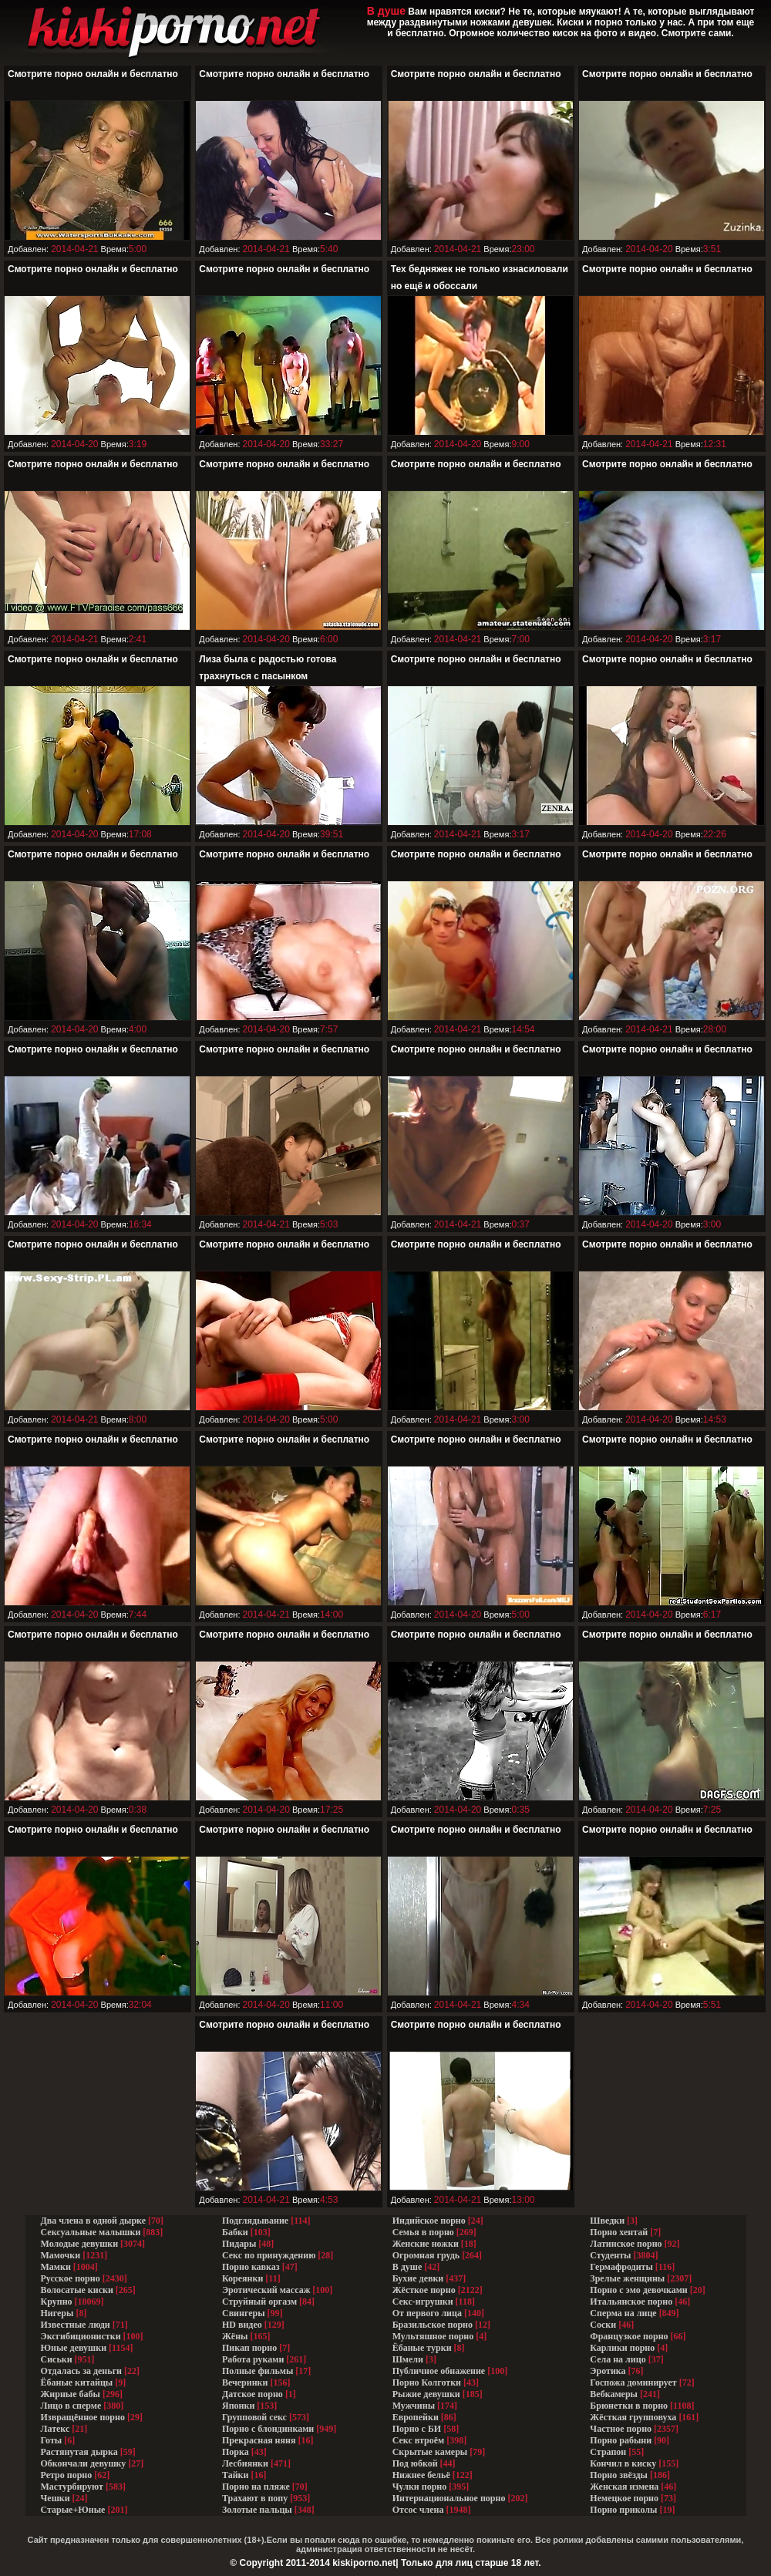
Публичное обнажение (438, 2371)
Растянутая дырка (79, 2451)
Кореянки (242, 2278)
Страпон (608, 2451)
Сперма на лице (623, 2313)
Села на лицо (617, 2359)
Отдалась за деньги (82, 2371)
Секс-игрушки (422, 2301)
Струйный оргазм (259, 2301)
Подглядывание (255, 2220)
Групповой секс (254, 2417)
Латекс (55, 2428)
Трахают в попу (255, 2498)
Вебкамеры (614, 2394)
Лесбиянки (245, 2463)
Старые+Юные (73, 2509)
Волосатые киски (77, 2290)
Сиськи (56, 2359)
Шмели (407, 2359)
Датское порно (252, 2394)
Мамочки (61, 2255)
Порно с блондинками (268, 2428)
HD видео (242, 2324)
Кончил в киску (623, 2463)
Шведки (607, 2220)
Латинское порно (626, 2243)
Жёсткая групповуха (634, 2417)
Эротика (607, 2371)
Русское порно (70, 2278)
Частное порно (620, 2428)
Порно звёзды (619, 2475)
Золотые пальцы (257, 2509)
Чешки (55, 2498)
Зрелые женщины (627, 2278)
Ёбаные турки (422, 2347)
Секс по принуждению (268, 2255)
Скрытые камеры (430, 2451)
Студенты (610, 2255)
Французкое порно (629, 2336)
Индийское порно (429, 2220)
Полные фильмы (257, 2371)
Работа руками (253, 2359)
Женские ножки (425, 2243)
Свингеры (243, 2313)
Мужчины (413, 2405)
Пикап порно (249, 2347)
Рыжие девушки (426, 2394)
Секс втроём (418, 2440)
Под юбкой (415, 2463)
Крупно (56, 2301)
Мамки (56, 2266)
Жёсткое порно (424, 2290)
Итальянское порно (631, 2301)
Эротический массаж (266, 2290)
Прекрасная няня (258, 2440)
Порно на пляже (256, 2486)
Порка (235, 2451)
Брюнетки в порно (629, 2405)
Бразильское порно (432, 2324)
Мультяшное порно (433, 2336)
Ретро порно (67, 2475)
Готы (51, 2440)
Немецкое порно (624, 2498)
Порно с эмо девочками (638, 2290)
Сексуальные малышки (91, 2232)
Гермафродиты (621, 2266)
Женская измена (624, 2486)
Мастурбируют (72, 2486)
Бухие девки (418, 2278)
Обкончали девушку (83, 2463)
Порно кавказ (251, 2266)
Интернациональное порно (449, 2498)
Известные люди (75, 2324)
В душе (407, 2266)
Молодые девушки (80, 2243)
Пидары (239, 2243)
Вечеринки (245, 2382)
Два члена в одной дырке (93, 2220)
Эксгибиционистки (81, 2336)
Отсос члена (418, 2509)
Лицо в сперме (71, 2405)
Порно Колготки (426, 2382)
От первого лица (427, 2313)
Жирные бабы (70, 2394)
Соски (603, 2324)
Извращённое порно (83, 2417)
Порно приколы (623, 2509)
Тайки (235, 2475)
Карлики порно (622, 2347)
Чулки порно (419, 2486)
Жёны (234, 2336)
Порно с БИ (417, 2428)
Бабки (235, 2232)
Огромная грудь (426, 2255)
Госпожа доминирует (633, 2382)
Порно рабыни (620, 2440)
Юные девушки (74, 2347)
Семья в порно (423, 2232)
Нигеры (57, 2313)
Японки (238, 2405)
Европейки (415, 2417)
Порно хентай (619, 2232)
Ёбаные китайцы (77, 2382)
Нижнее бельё (421, 2475)
